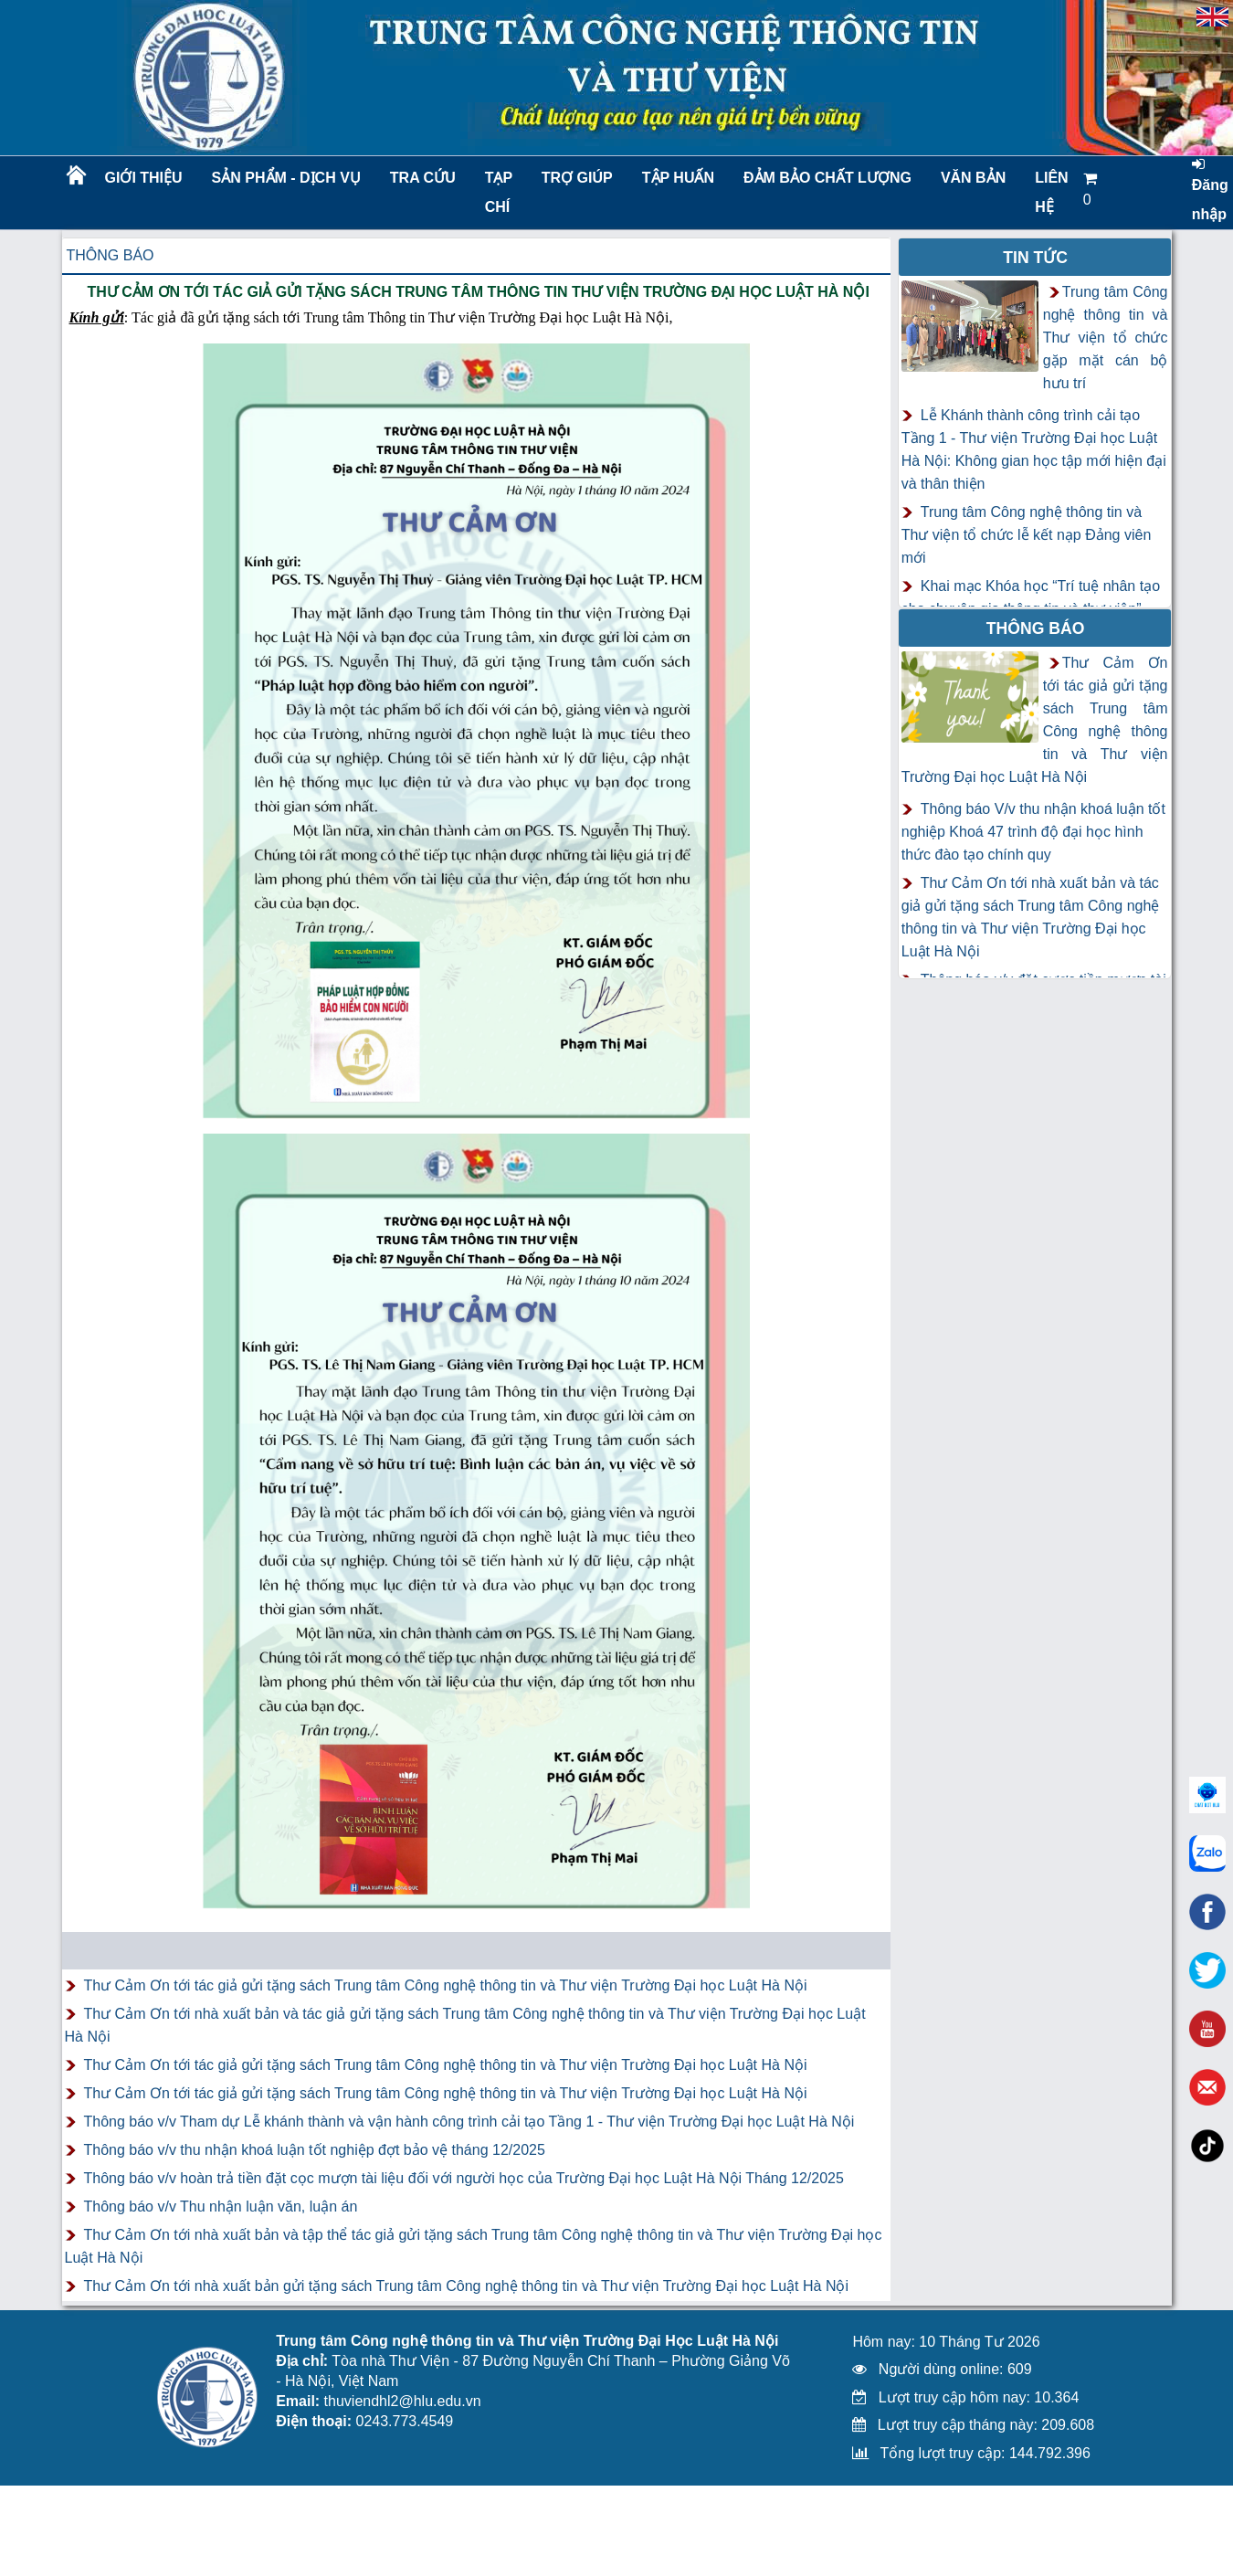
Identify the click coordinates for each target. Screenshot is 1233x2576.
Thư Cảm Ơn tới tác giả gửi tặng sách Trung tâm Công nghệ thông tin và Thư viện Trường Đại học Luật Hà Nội (445, 1985)
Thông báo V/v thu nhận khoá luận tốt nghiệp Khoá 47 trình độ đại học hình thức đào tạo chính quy (1033, 831)
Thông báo (110, 255)
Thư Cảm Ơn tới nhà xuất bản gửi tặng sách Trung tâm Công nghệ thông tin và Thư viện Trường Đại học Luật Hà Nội (466, 2286)
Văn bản (973, 177)
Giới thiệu (144, 177)
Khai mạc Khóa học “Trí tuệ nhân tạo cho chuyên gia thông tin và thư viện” (1030, 597)
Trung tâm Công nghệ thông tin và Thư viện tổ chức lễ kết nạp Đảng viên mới (1026, 534)
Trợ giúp (577, 177)
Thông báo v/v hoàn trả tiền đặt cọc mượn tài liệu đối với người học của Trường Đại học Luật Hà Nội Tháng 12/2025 (464, 2178)
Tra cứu (423, 177)
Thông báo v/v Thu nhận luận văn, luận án (221, 2206)
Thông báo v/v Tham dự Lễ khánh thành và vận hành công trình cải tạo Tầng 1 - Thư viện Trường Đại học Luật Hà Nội (469, 2121)
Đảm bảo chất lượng (824, 177)
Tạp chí (498, 192)
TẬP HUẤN (678, 177)
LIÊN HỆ (1051, 192)
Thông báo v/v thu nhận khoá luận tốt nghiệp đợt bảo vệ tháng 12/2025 (314, 2150)
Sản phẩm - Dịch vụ (285, 177)
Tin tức (1035, 257)
